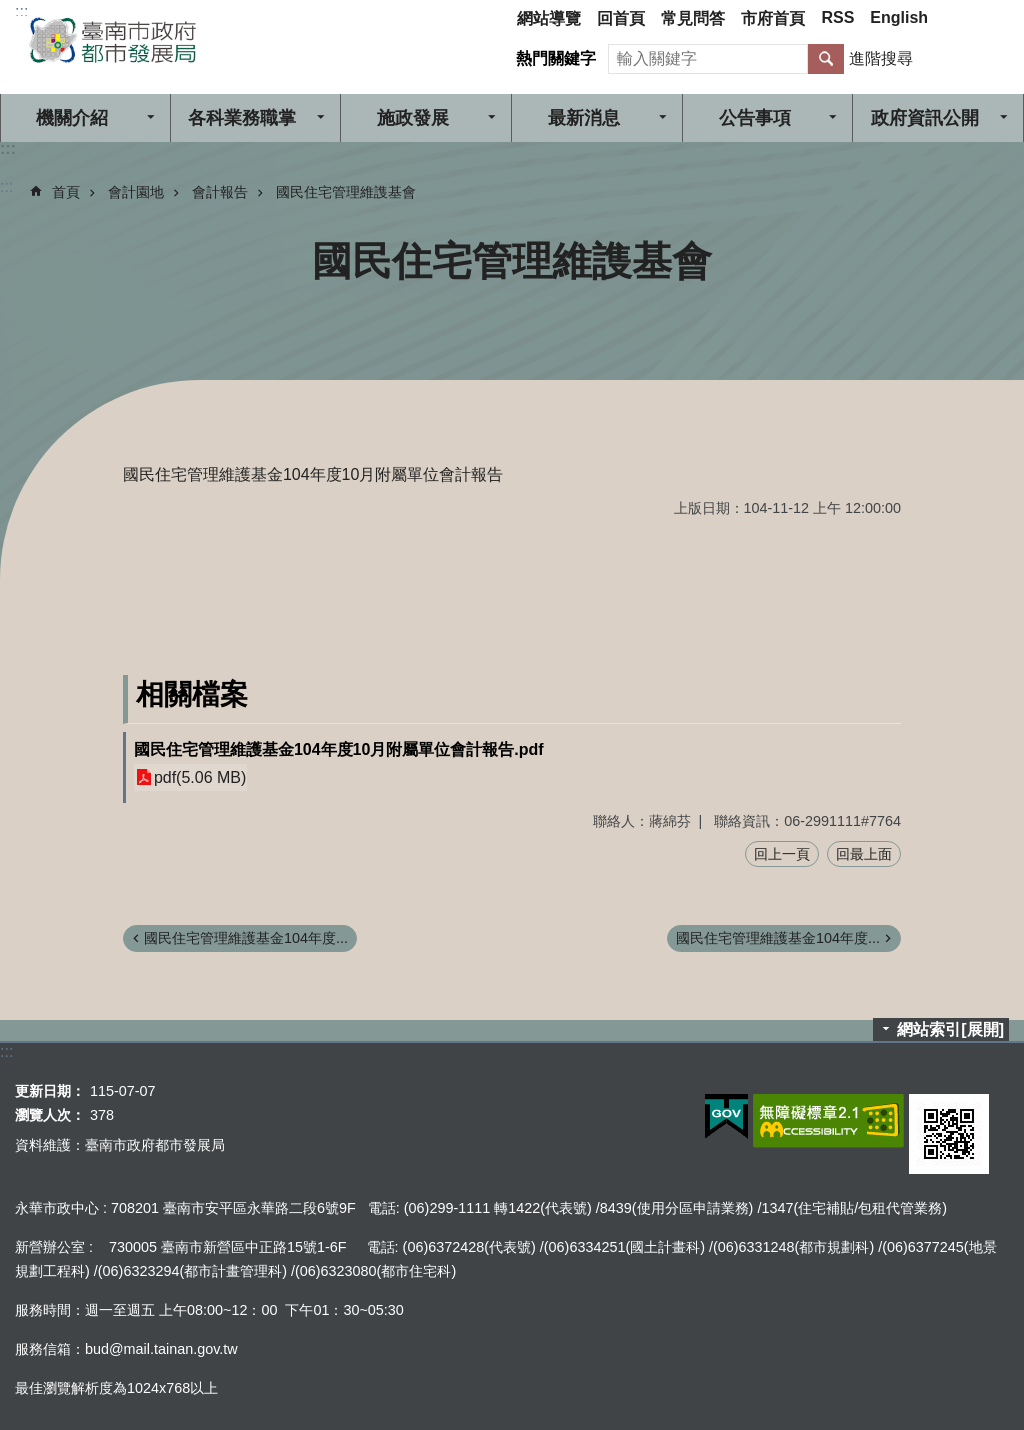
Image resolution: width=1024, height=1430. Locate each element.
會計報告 (220, 192)
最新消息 (584, 118)
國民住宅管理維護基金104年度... (246, 938)
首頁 (66, 192)
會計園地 (136, 192)
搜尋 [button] (826, 59)
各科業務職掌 (242, 118)
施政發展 (413, 118)
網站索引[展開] (950, 1029)
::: (21, 11)
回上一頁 (782, 854)
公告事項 (755, 118)
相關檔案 (192, 694)
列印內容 (984, 261)
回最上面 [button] (864, 854)
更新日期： (50, 1091)
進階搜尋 (881, 58)
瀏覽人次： (50, 1115)
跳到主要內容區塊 (10, 10)
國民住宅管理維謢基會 (346, 192)
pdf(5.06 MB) (200, 777)
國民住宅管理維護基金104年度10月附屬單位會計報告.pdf (339, 749)
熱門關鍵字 (556, 58)
